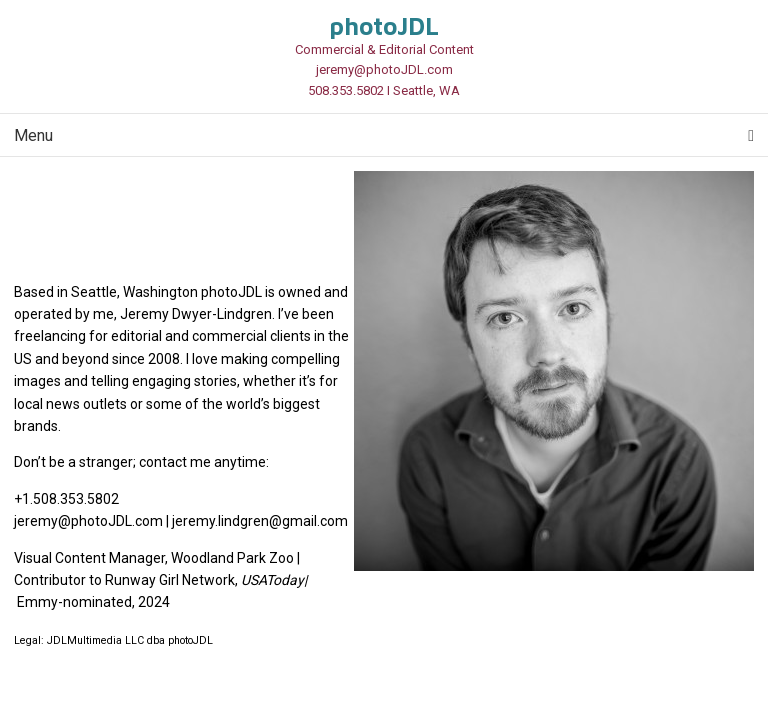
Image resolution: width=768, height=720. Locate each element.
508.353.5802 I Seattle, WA (384, 90)
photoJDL (384, 26)
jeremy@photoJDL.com (384, 69)
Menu (384, 135)
